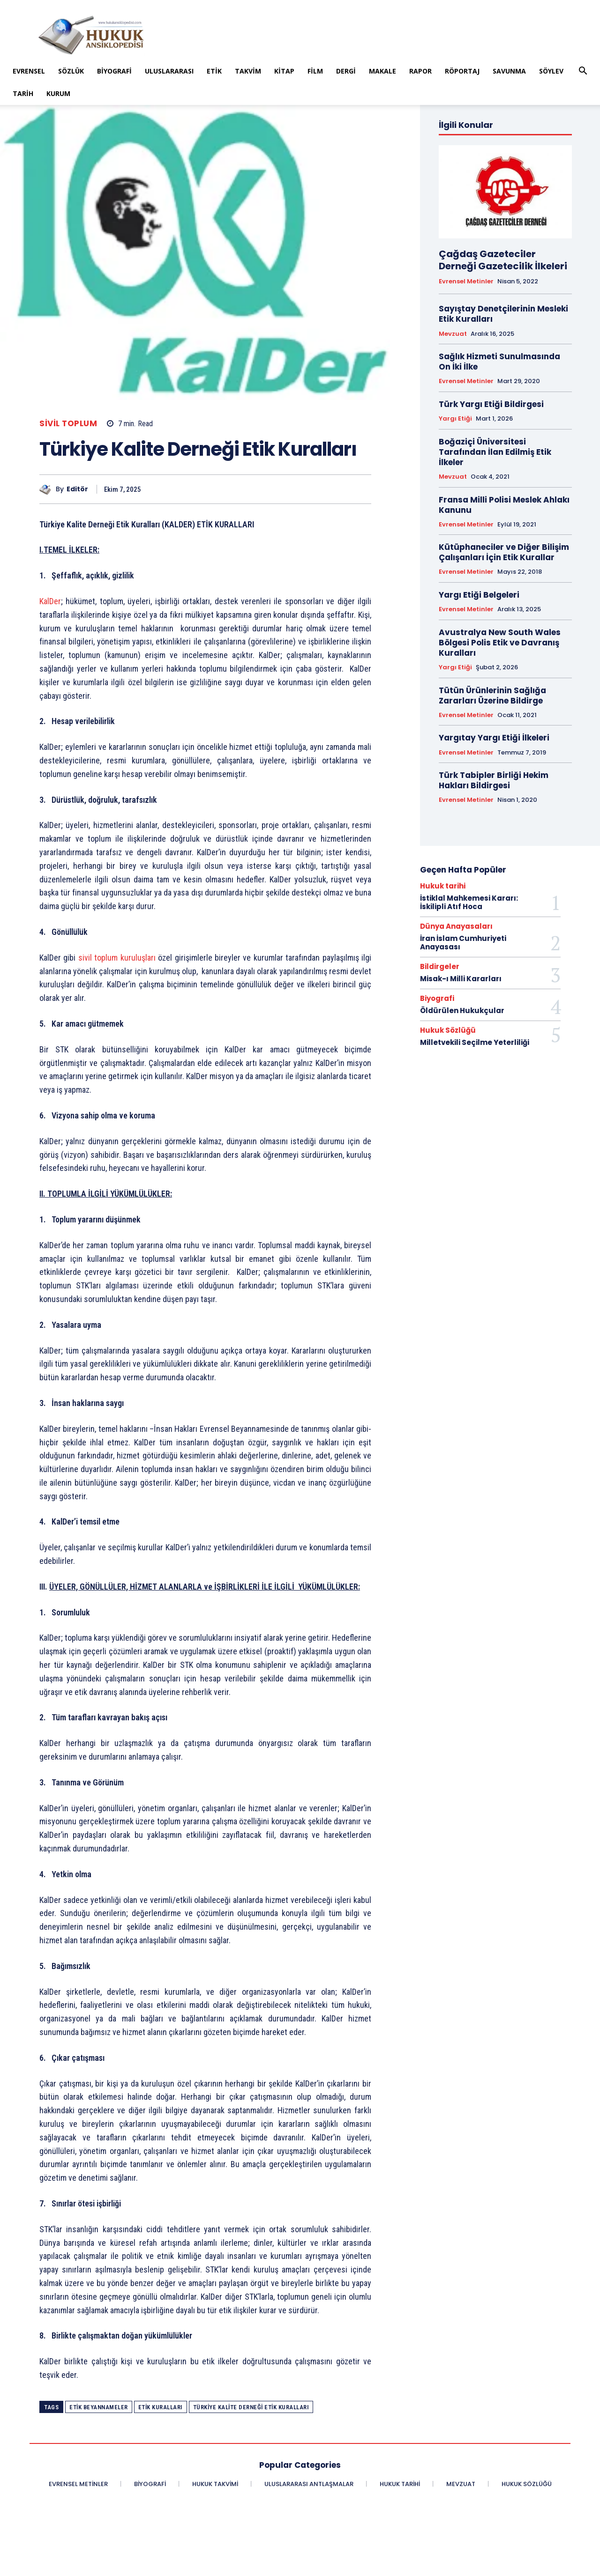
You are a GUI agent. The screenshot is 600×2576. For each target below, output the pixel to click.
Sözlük (71, 71)
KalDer (50, 601)
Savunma (509, 71)
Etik (214, 71)
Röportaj (462, 71)
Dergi (346, 71)
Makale (382, 71)
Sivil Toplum (68, 424)
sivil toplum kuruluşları (117, 957)
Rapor (420, 71)
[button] (582, 71)
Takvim (248, 71)
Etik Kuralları (160, 2407)
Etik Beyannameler (98, 2407)
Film (315, 71)
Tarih (23, 93)
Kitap (284, 71)
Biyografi (114, 71)
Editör (77, 489)
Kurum (58, 93)
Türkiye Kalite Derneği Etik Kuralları (251, 2407)
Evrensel (29, 71)
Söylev (551, 71)
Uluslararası (169, 71)
